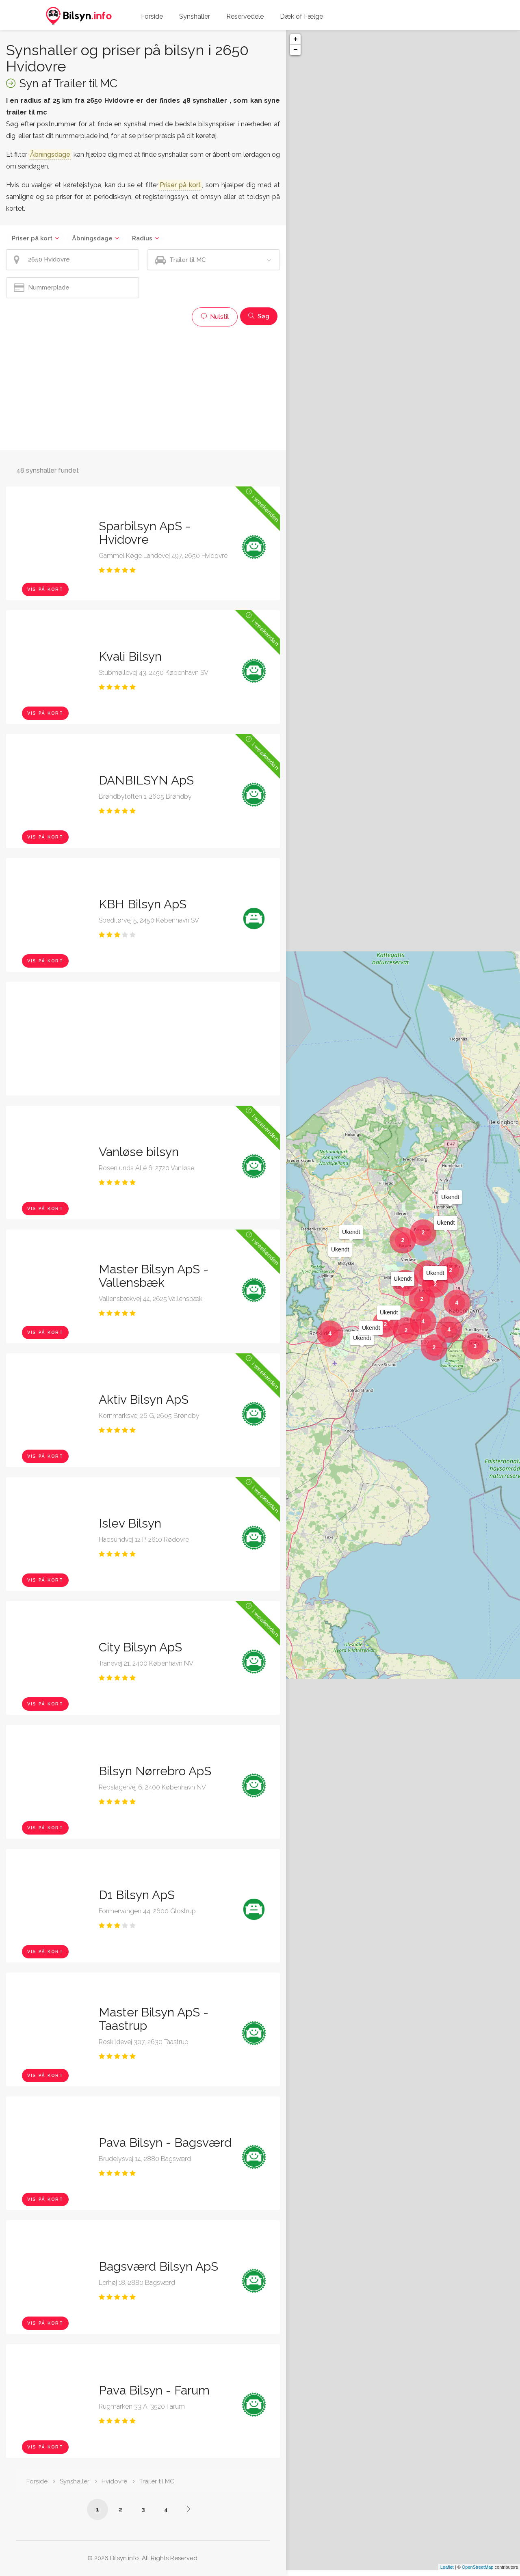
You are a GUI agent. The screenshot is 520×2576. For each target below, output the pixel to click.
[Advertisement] (143, 387)
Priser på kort (32, 238)
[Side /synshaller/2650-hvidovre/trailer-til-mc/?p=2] (188, 2509)
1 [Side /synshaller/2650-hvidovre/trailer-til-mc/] (97, 2509)
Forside (152, 16)
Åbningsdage (92, 238)
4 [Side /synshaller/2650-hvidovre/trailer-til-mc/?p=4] (166, 2509)
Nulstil (215, 316)
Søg (258, 316)
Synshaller (194, 16)
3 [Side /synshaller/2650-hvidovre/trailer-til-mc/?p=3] (143, 2509)
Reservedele (245, 16)
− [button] (295, 50)
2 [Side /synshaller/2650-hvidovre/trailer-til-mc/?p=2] (120, 2509)
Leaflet (447, 2572)
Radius (142, 238)
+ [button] (295, 39)
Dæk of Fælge (301, 16)
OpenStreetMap (478, 2572)
